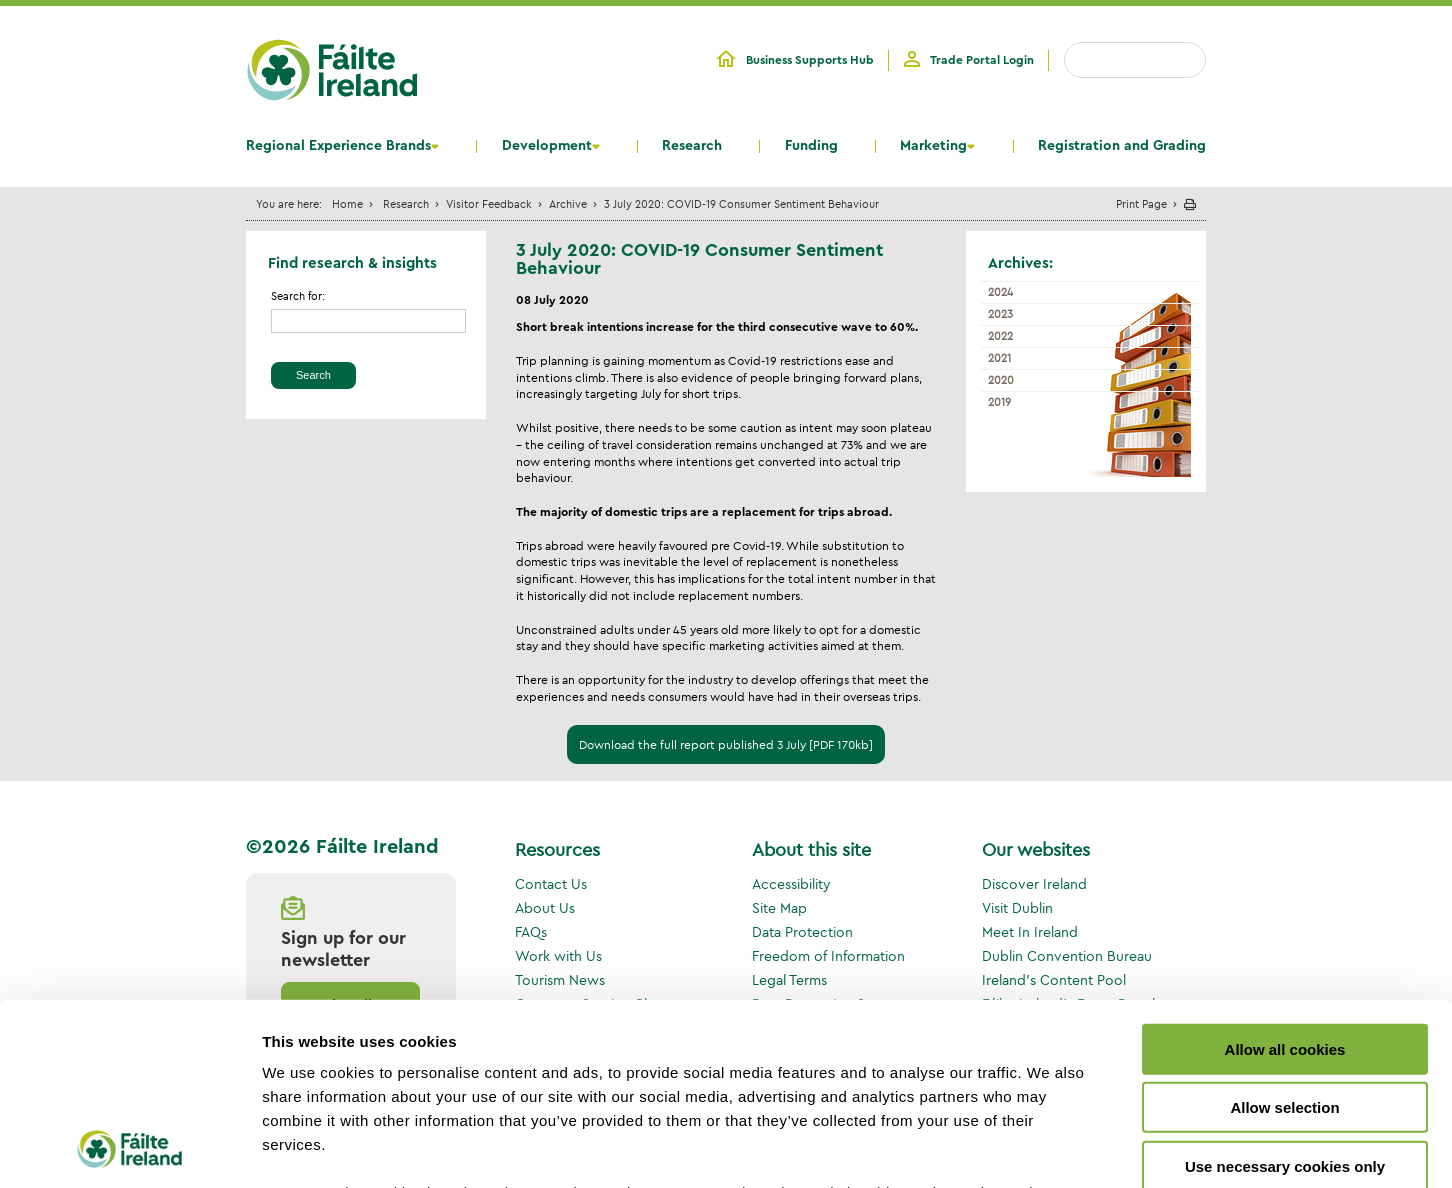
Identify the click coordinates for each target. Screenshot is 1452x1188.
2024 (1000, 292)
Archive (568, 203)
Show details (1049, 1148)
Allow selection (1284, 937)
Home (347, 203)
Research (692, 146)
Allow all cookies (1285, 879)
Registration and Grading (1122, 146)
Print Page (1141, 203)
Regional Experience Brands (338, 146)
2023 (1000, 314)
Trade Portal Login (982, 60)
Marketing (933, 146)
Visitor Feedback (489, 203)
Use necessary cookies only (1285, 996)
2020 (1001, 380)
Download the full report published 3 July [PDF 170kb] (726, 744)
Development (547, 146)
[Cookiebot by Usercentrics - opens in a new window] (129, 1149)
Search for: (298, 296)
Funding (811, 146)
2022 (1000, 336)
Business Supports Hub (810, 60)
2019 (999, 402)
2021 (999, 358)
